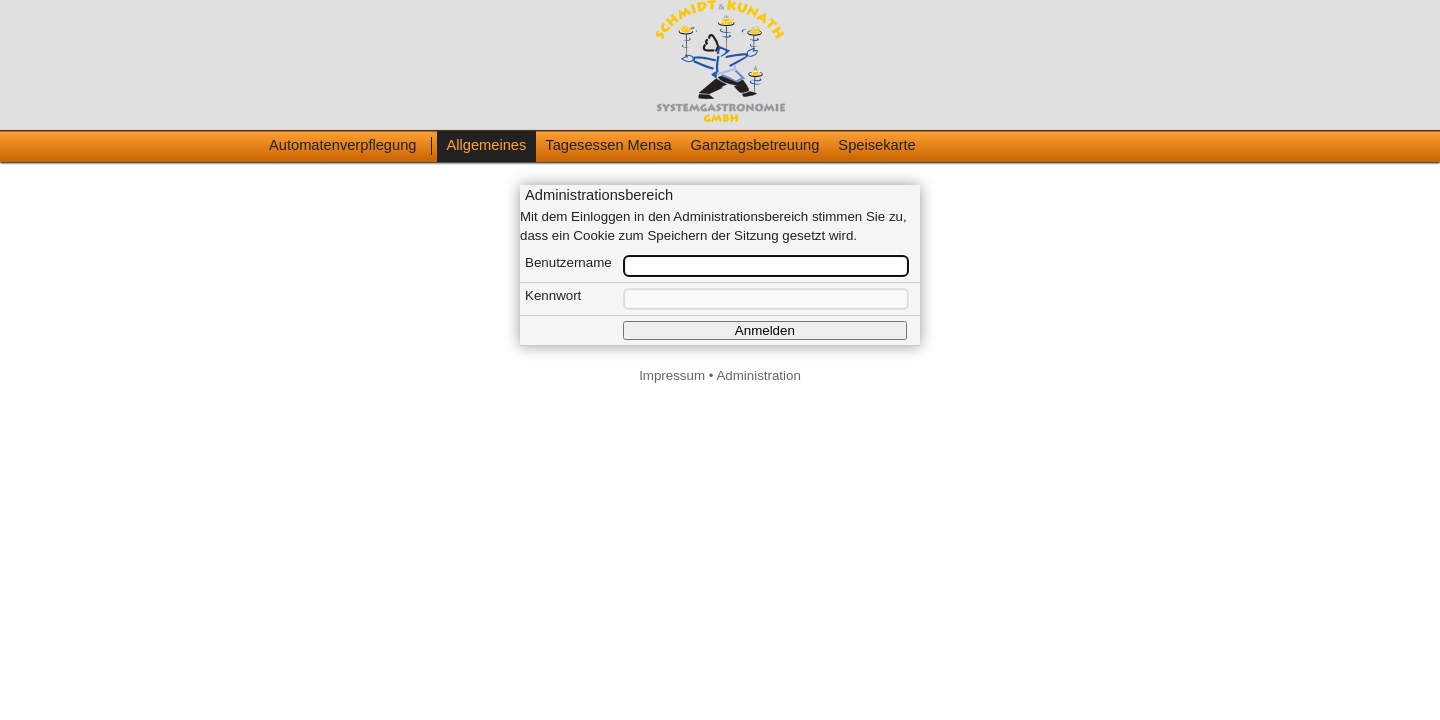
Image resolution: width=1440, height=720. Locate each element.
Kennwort (553, 295)
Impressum (672, 375)
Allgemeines (486, 145)
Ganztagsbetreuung (755, 145)
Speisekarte (876, 145)
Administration (758, 375)
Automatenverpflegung (342, 145)
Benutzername (568, 262)
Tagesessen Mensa (608, 145)
